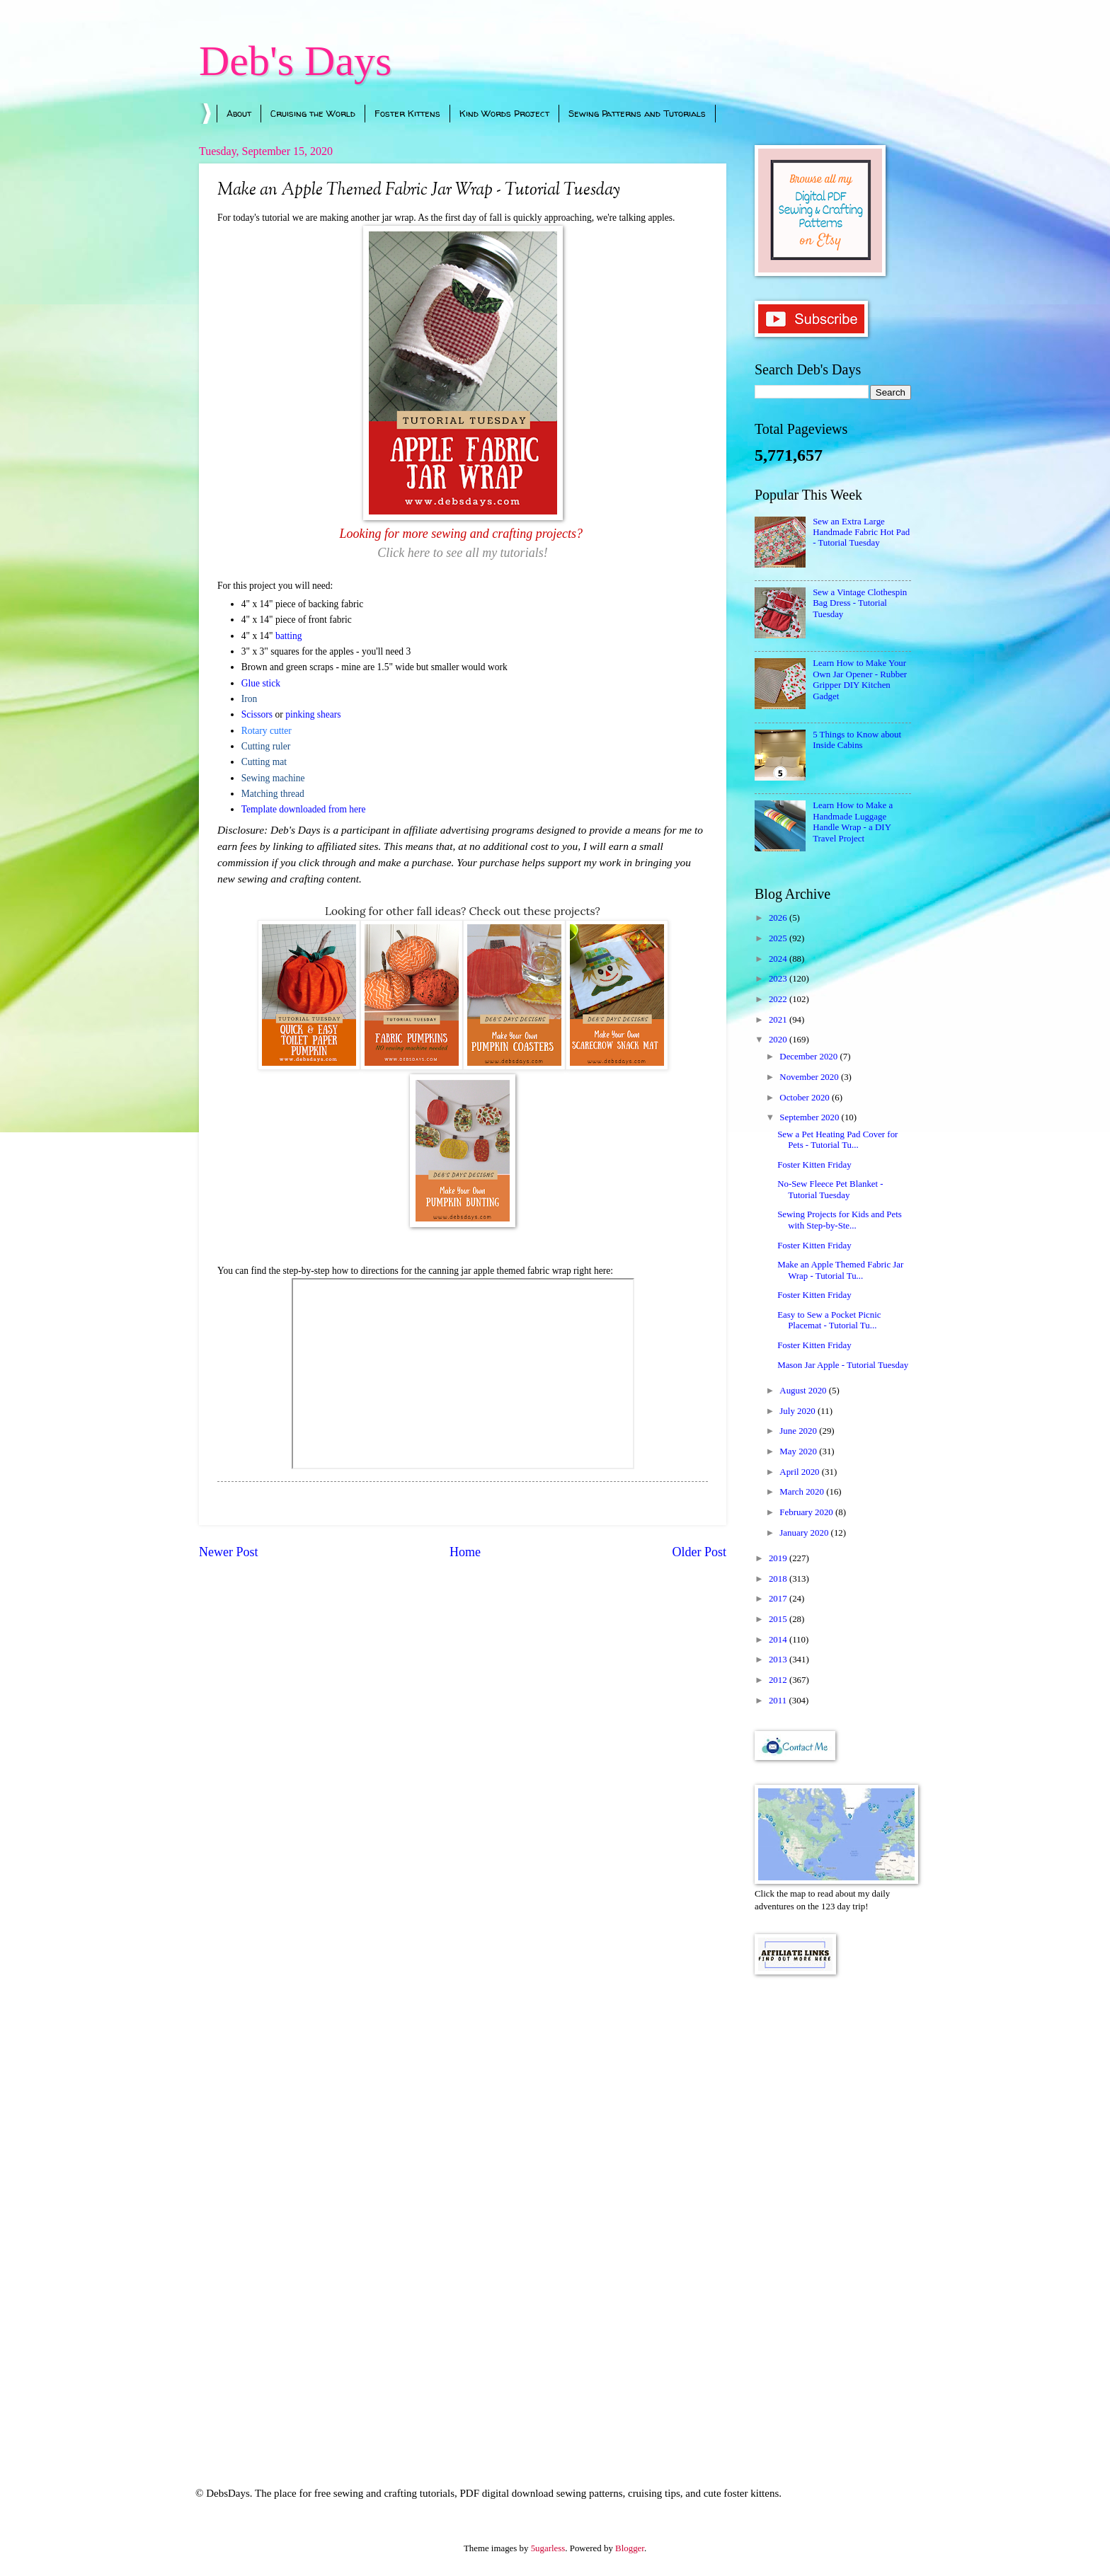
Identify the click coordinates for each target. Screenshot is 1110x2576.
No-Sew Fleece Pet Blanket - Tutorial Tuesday (830, 1189)
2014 (779, 1640)
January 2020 (804, 1533)
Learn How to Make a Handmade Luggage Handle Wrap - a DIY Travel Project (853, 821)
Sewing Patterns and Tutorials (637, 113)
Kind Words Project (504, 113)
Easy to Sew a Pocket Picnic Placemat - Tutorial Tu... (829, 1320)
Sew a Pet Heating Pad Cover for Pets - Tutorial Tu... (837, 1139)
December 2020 (809, 1057)
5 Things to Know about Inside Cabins (857, 740)
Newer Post (228, 1552)
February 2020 (807, 1512)
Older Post (699, 1552)
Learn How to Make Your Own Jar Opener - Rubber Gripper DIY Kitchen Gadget (860, 679)
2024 (779, 959)
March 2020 (802, 1492)
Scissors (257, 714)
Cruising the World (312, 113)
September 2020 (810, 1117)
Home (465, 1552)
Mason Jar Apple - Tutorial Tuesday (842, 1365)
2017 (779, 1599)
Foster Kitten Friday (814, 1165)
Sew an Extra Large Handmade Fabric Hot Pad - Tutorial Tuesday (861, 532)
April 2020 (800, 1472)
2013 (779, 1659)
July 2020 (798, 1411)
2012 (779, 1680)
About (239, 113)
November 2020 (810, 1077)
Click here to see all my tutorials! (462, 553)
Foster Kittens (407, 113)
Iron (249, 699)
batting (288, 636)
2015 (779, 1619)
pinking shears (313, 714)
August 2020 (803, 1391)
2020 (779, 1040)
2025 (779, 938)
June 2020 (799, 1431)
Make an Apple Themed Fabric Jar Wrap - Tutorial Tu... (840, 1270)
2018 (779, 1579)
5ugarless (548, 2548)
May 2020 (799, 1451)
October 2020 (805, 1098)
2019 (779, 1558)
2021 (779, 1020)
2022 (779, 999)
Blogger (629, 2548)
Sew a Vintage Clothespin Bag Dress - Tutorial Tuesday (860, 603)
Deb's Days (295, 61)
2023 (779, 979)
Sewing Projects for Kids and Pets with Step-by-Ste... (839, 1219)
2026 (779, 918)
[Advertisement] (833, 2211)
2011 (779, 1701)
